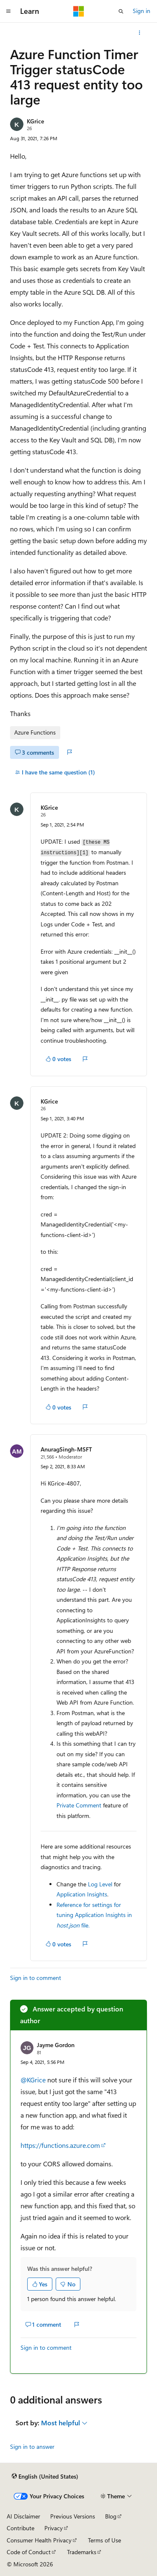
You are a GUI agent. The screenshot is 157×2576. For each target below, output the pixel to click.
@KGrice (34, 2079)
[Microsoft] (78, 11)
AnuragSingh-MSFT (66, 1449)
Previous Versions (72, 2516)
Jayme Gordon (56, 2045)
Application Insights (82, 1894)
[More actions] (139, 32)
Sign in (141, 11)
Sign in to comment (35, 1978)
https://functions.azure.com (60, 2145)
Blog (110, 2516)
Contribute (20, 2528)
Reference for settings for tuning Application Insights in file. (94, 1915)
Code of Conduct (29, 2552)
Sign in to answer (32, 2446)
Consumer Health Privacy (39, 2540)
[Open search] (121, 11)
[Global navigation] (8, 11)
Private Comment (79, 1805)
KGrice (35, 121)
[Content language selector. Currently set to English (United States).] (45, 2476)
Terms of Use (104, 2540)
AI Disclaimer (23, 2516)
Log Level (100, 1884)
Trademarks (81, 2552)
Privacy (53, 2528)
